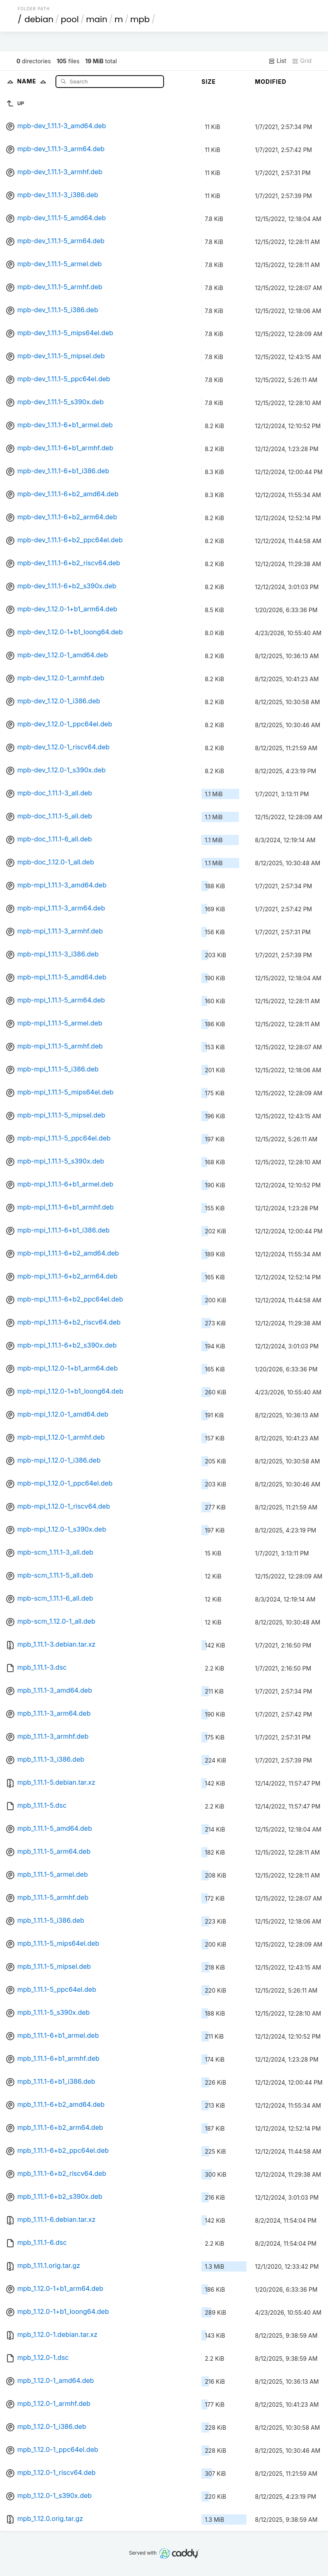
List (277, 61)
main (96, 19)
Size (208, 81)
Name (33, 81)
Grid (302, 61)
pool (70, 19)
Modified (270, 81)
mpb (140, 19)
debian (38, 19)
